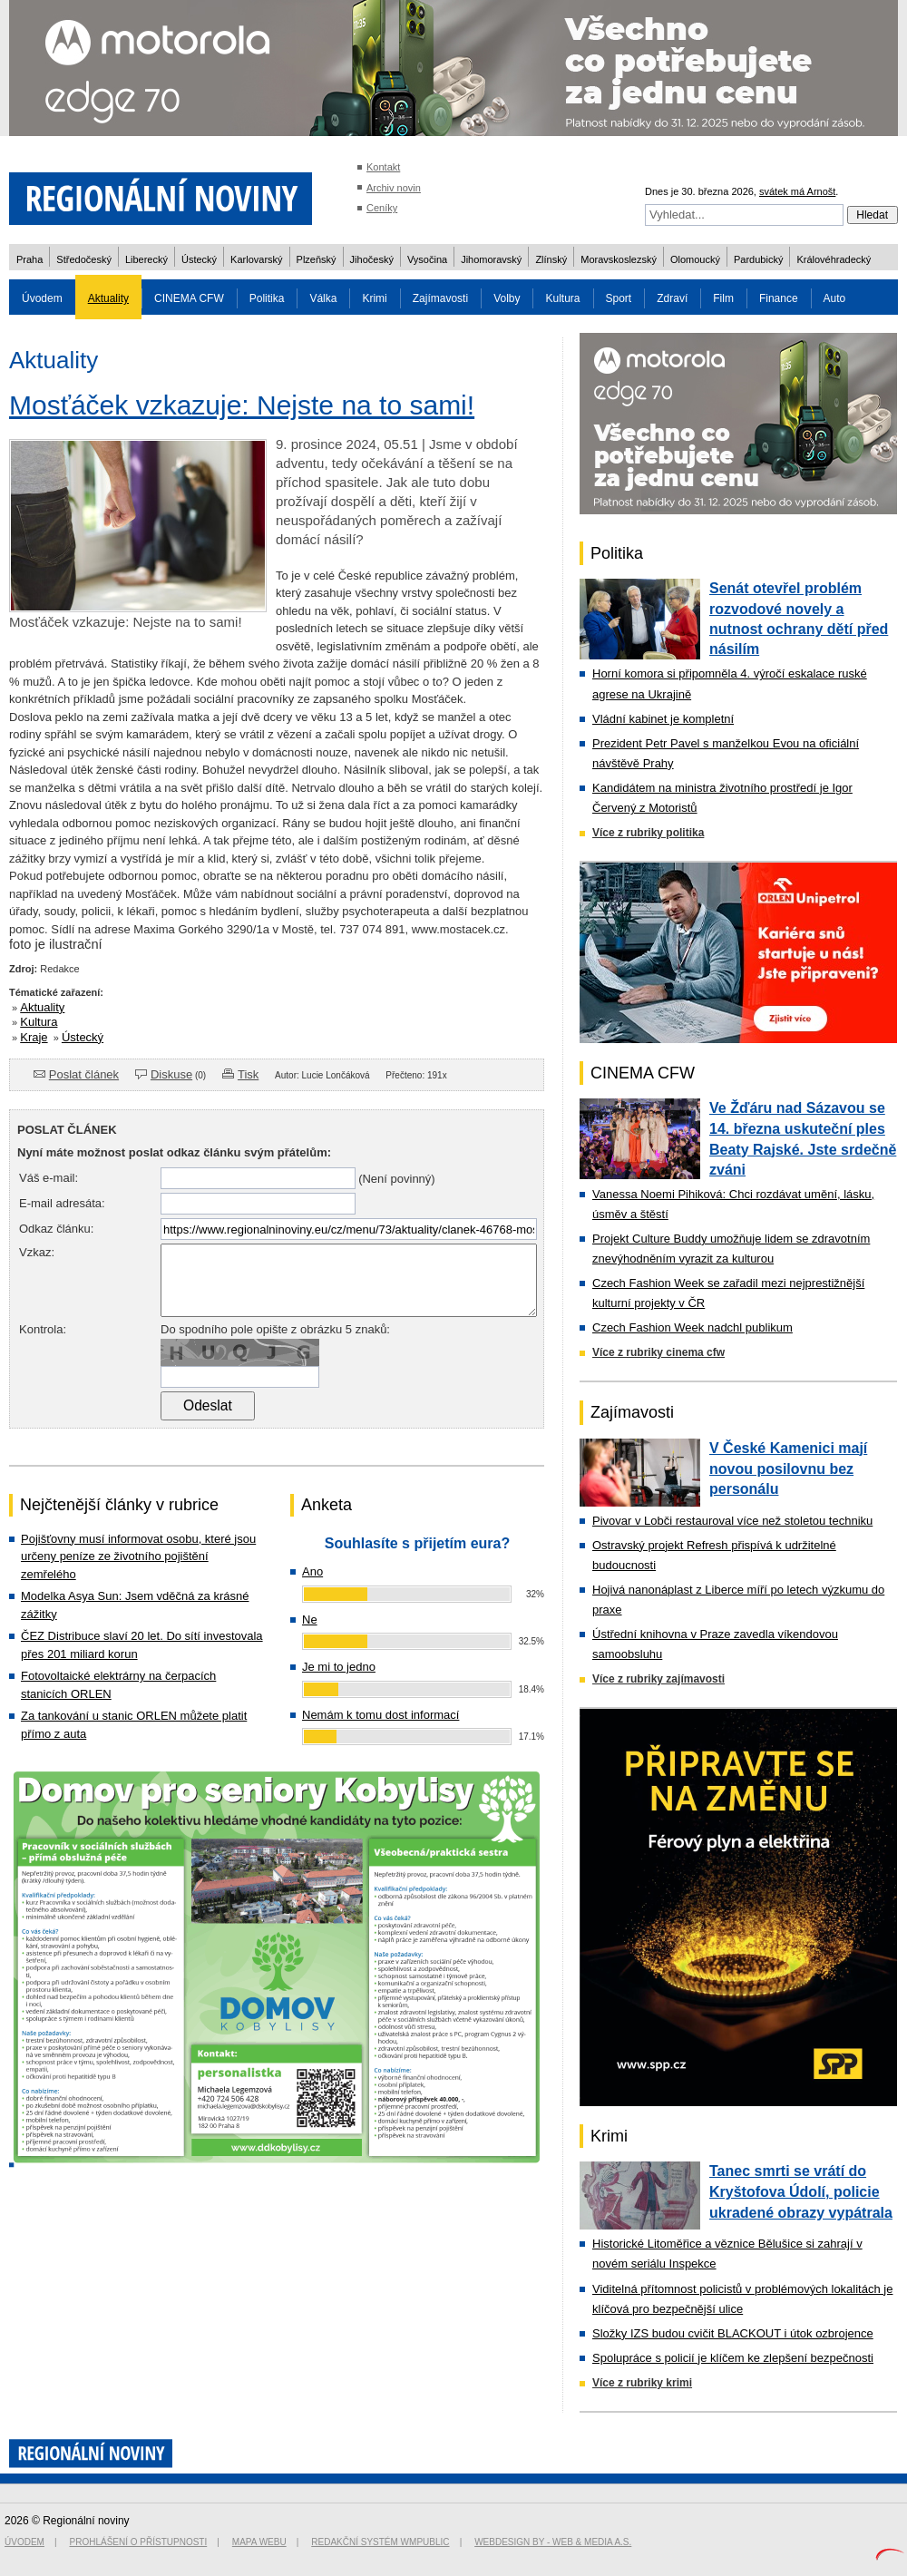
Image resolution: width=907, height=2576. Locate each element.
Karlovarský (256, 259)
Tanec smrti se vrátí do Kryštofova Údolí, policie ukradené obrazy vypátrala (800, 2191)
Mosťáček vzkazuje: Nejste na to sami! (241, 405)
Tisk (248, 1074)
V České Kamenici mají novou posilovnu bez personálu (788, 1468)
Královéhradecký (833, 259)
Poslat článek (84, 1074)
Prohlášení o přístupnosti (139, 2542)
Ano (312, 1571)
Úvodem (42, 298)
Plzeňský (316, 259)
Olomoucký (695, 259)
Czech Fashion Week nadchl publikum (692, 1327)
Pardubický (758, 259)
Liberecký (146, 259)
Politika (267, 298)
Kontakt (383, 166)
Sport (619, 298)
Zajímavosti (440, 298)
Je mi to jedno (338, 1666)
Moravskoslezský (618, 259)
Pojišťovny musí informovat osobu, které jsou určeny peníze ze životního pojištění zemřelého (138, 1556)
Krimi (374, 298)
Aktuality (108, 298)
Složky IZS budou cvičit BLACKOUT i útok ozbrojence (732, 2333)
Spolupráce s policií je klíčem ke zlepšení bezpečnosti (732, 2358)
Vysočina (427, 259)
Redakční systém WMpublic (380, 2542)
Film (723, 298)
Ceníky (381, 207)
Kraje (33, 1037)
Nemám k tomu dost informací (380, 1715)
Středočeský (84, 259)
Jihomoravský (491, 259)
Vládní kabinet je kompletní (663, 719)
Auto (835, 298)
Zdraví (672, 298)
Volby (506, 298)
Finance (778, 298)
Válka (322, 298)
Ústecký (199, 259)
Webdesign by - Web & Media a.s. (552, 2542)
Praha (29, 259)
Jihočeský (372, 259)
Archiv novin (393, 187)
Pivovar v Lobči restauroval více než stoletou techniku (732, 1520)
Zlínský (551, 259)
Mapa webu (259, 2542)
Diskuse (171, 1074)
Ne (309, 1619)
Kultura (562, 298)
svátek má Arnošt (797, 191)
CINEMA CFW (189, 298)
